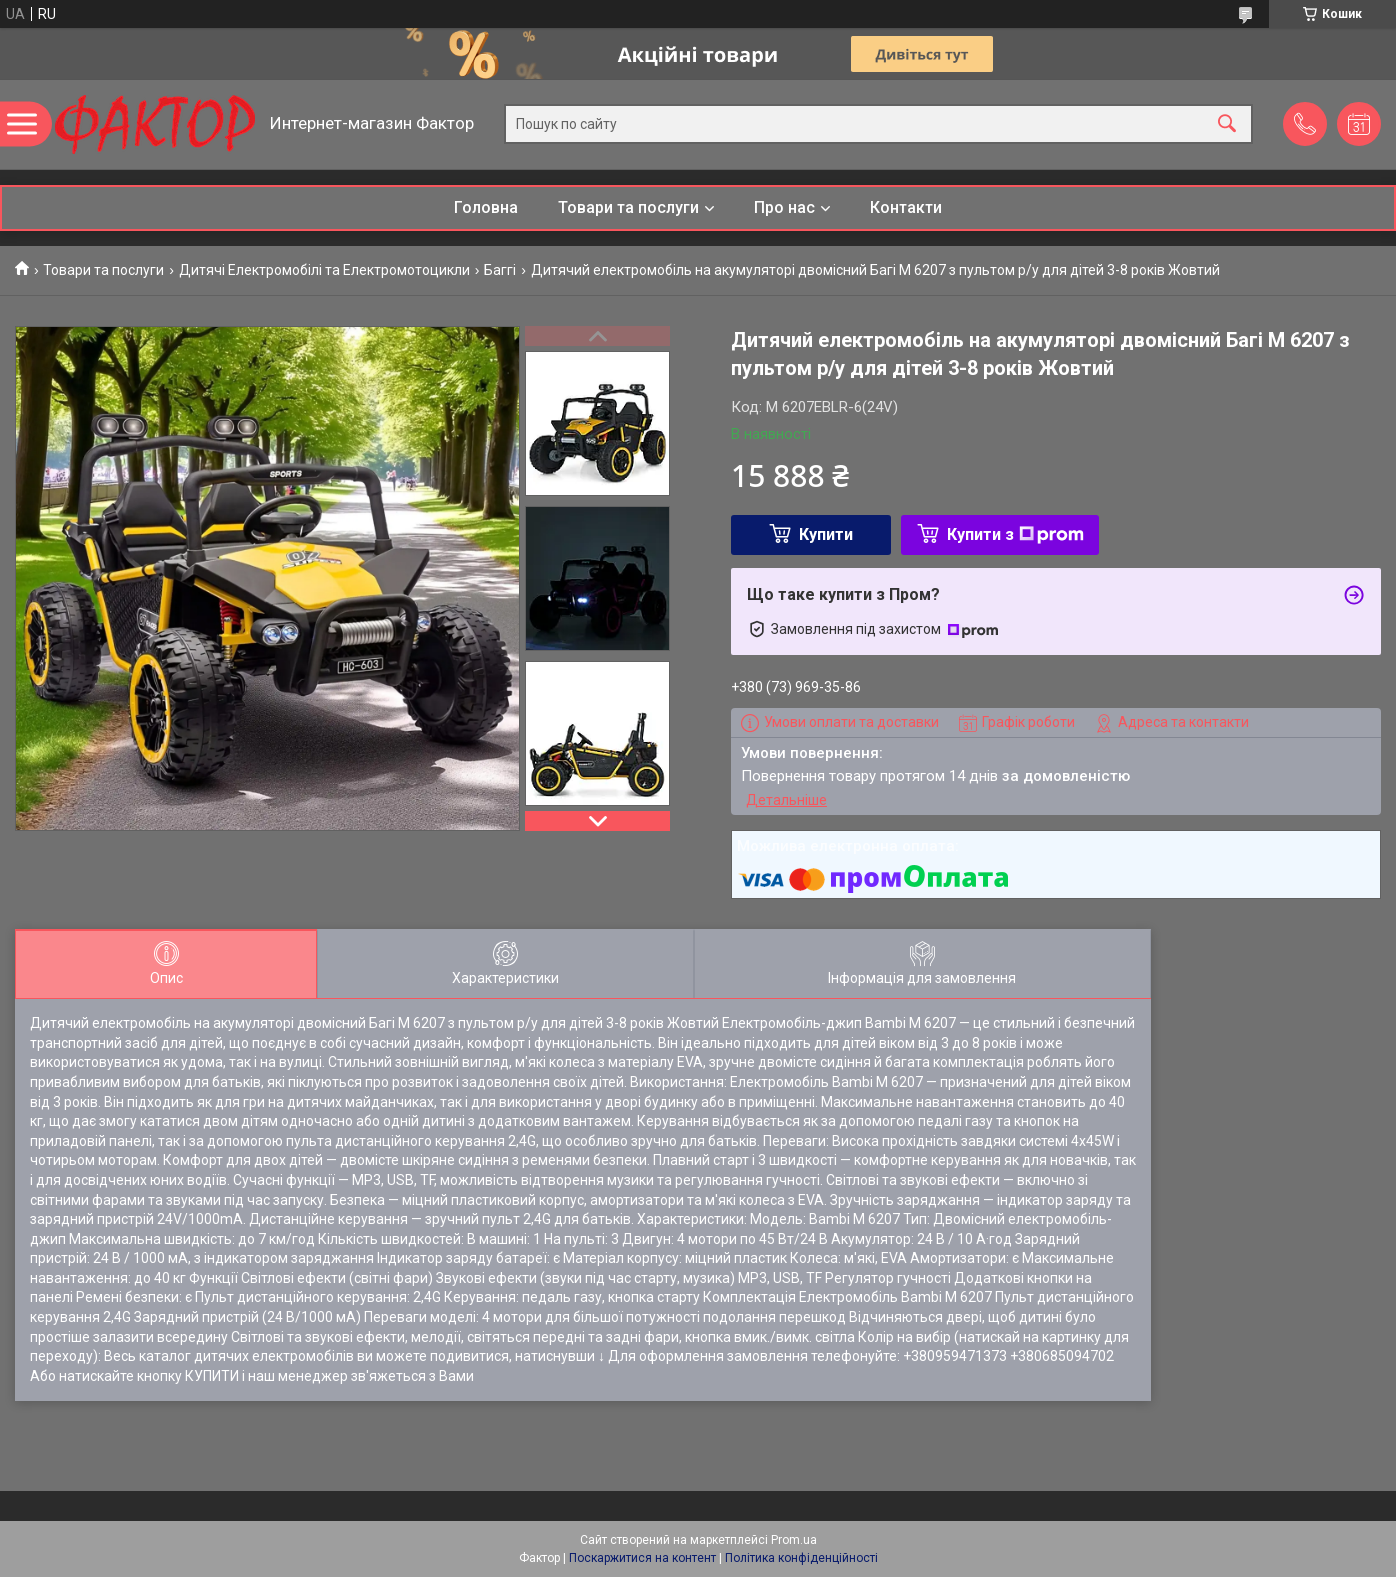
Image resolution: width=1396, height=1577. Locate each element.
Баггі (500, 270)
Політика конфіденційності (801, 1558)
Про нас (784, 207)
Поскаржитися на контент (642, 1558)
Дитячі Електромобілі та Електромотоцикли (324, 270)
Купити (826, 534)
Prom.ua (794, 1540)
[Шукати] (1227, 124)
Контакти (906, 207)
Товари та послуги (628, 207)
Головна (486, 207)
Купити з (1015, 534)
